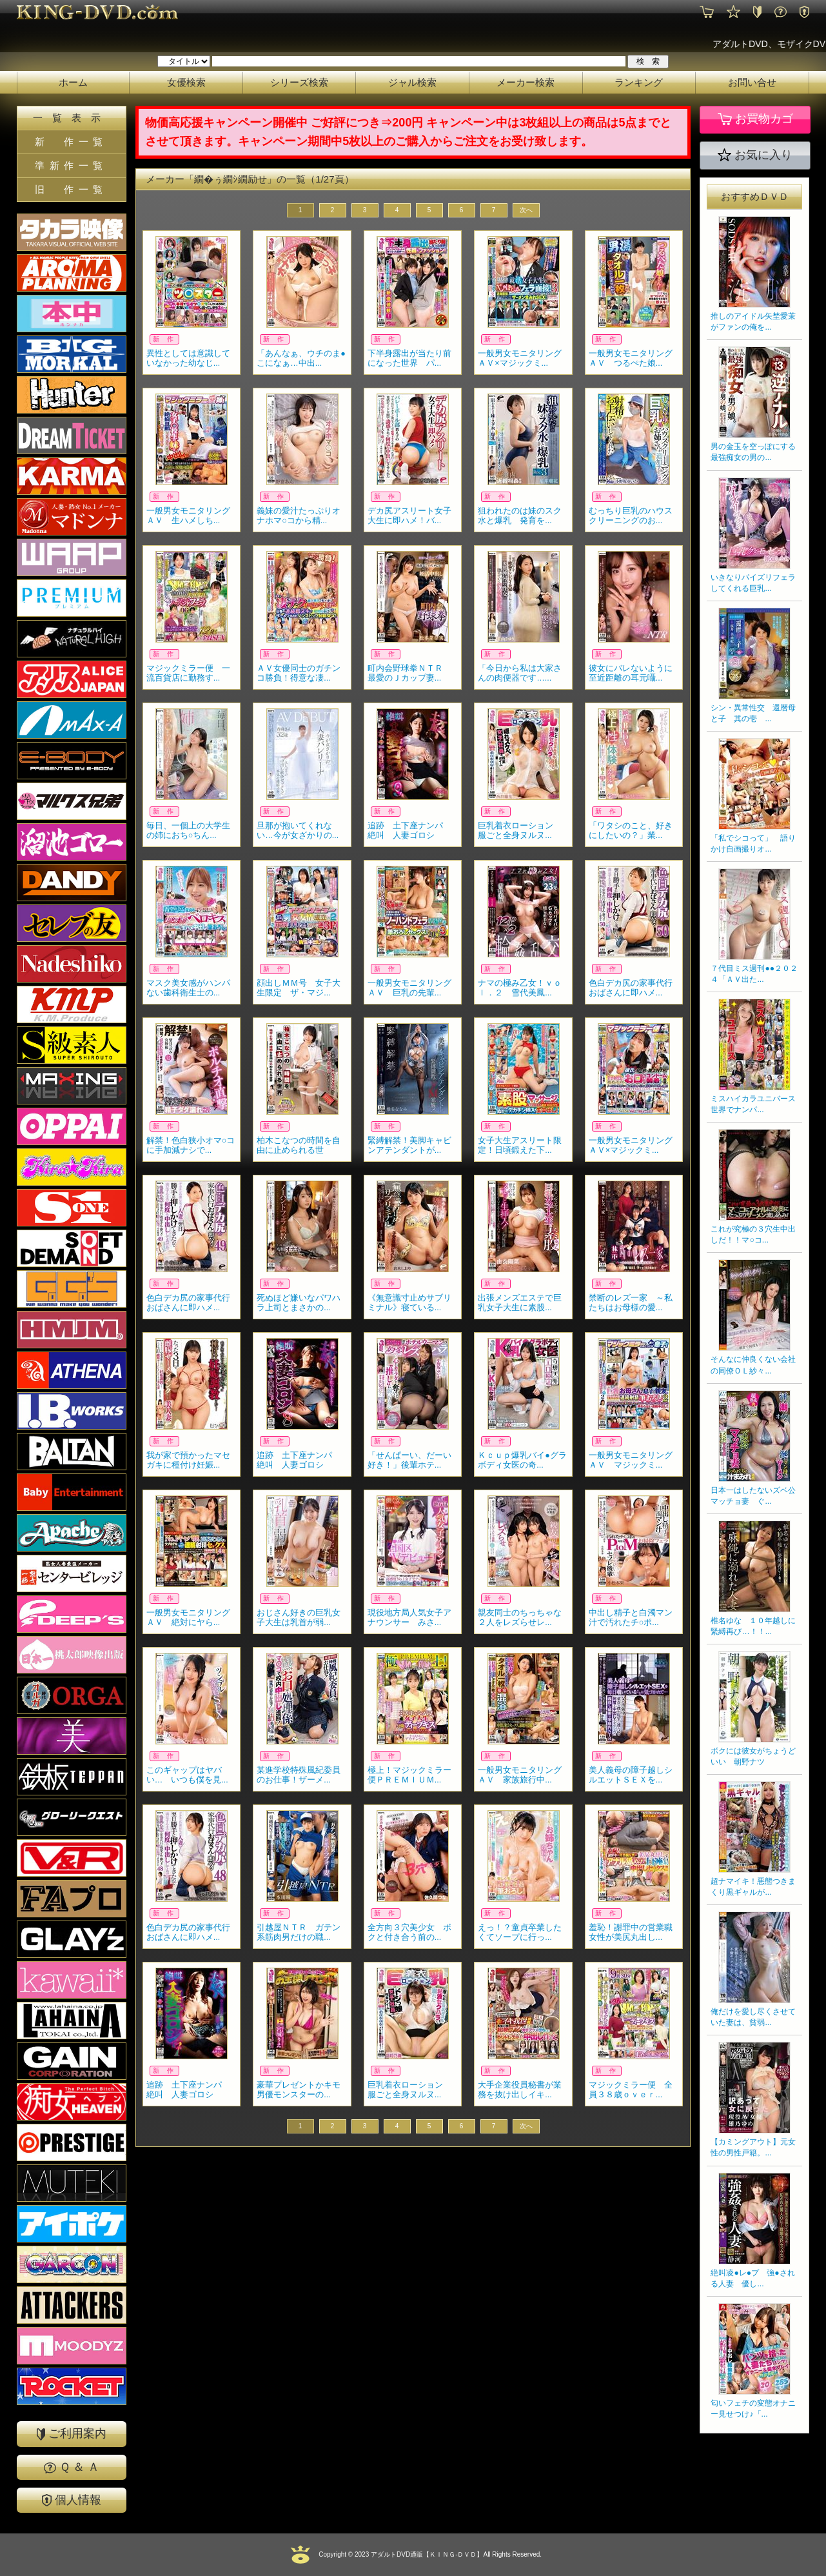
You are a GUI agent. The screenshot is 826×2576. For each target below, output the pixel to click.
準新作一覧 (71, 165)
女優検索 (186, 82)
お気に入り (755, 155)
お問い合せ (752, 82)
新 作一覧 (71, 141)
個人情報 (71, 2500)
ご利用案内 (71, 2434)
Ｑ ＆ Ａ (71, 2467)
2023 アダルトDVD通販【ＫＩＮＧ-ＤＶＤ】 (418, 2554)
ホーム (73, 82)
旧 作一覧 (71, 189)
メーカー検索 (526, 82)
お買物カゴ (755, 119)
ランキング (639, 82)
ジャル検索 (412, 82)
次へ (526, 210)
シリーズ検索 (299, 82)
